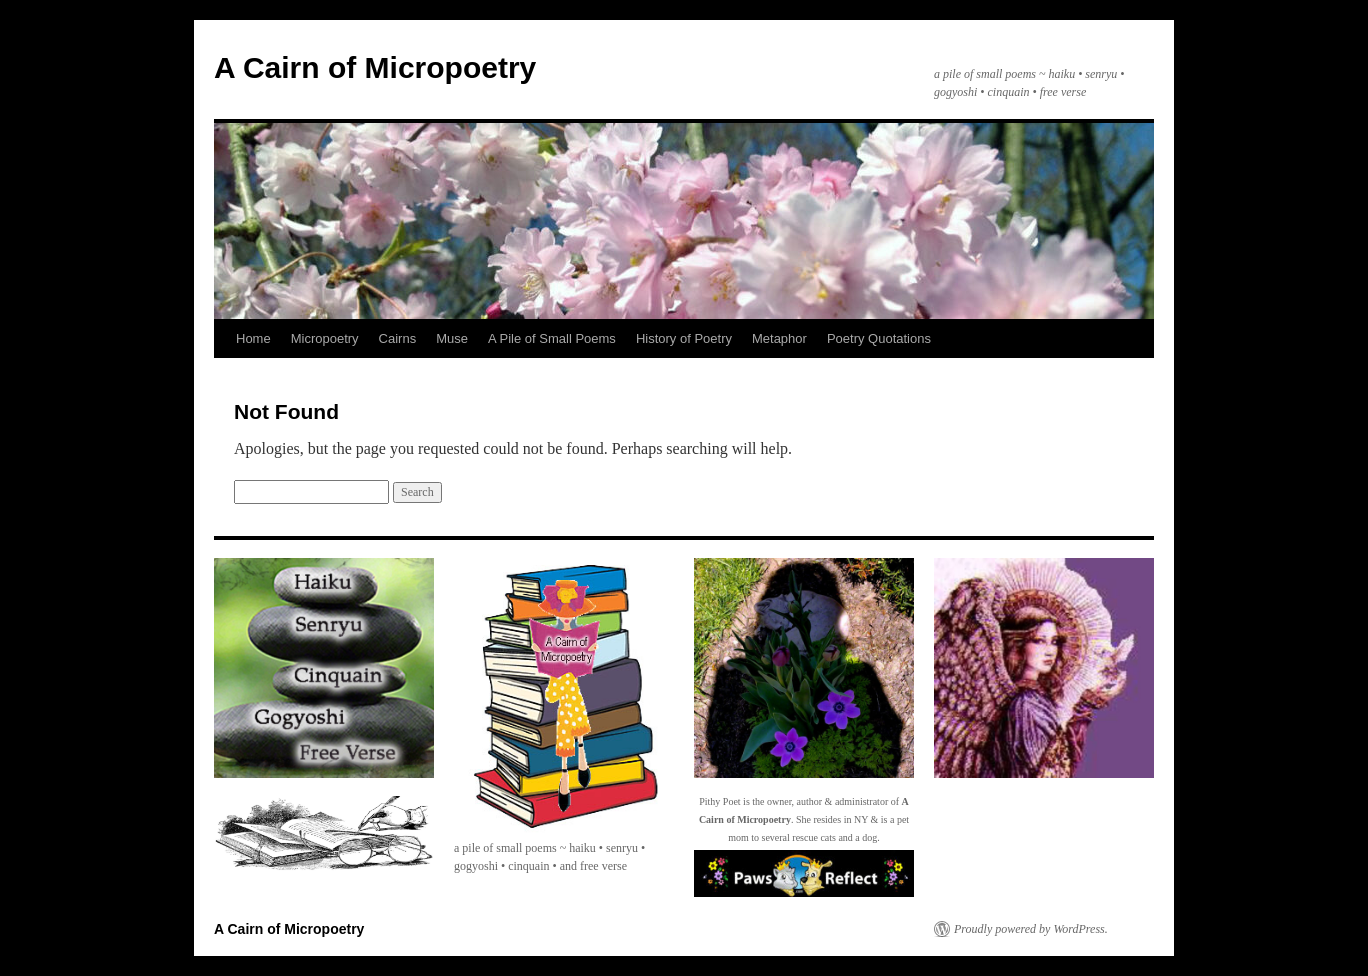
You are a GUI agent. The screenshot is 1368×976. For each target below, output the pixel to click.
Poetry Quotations (879, 338)
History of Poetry (684, 338)
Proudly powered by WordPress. (1031, 929)
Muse (452, 338)
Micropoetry (325, 338)
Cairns (398, 338)
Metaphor (779, 338)
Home (253, 338)
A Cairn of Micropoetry (375, 67)
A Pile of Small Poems (552, 338)
